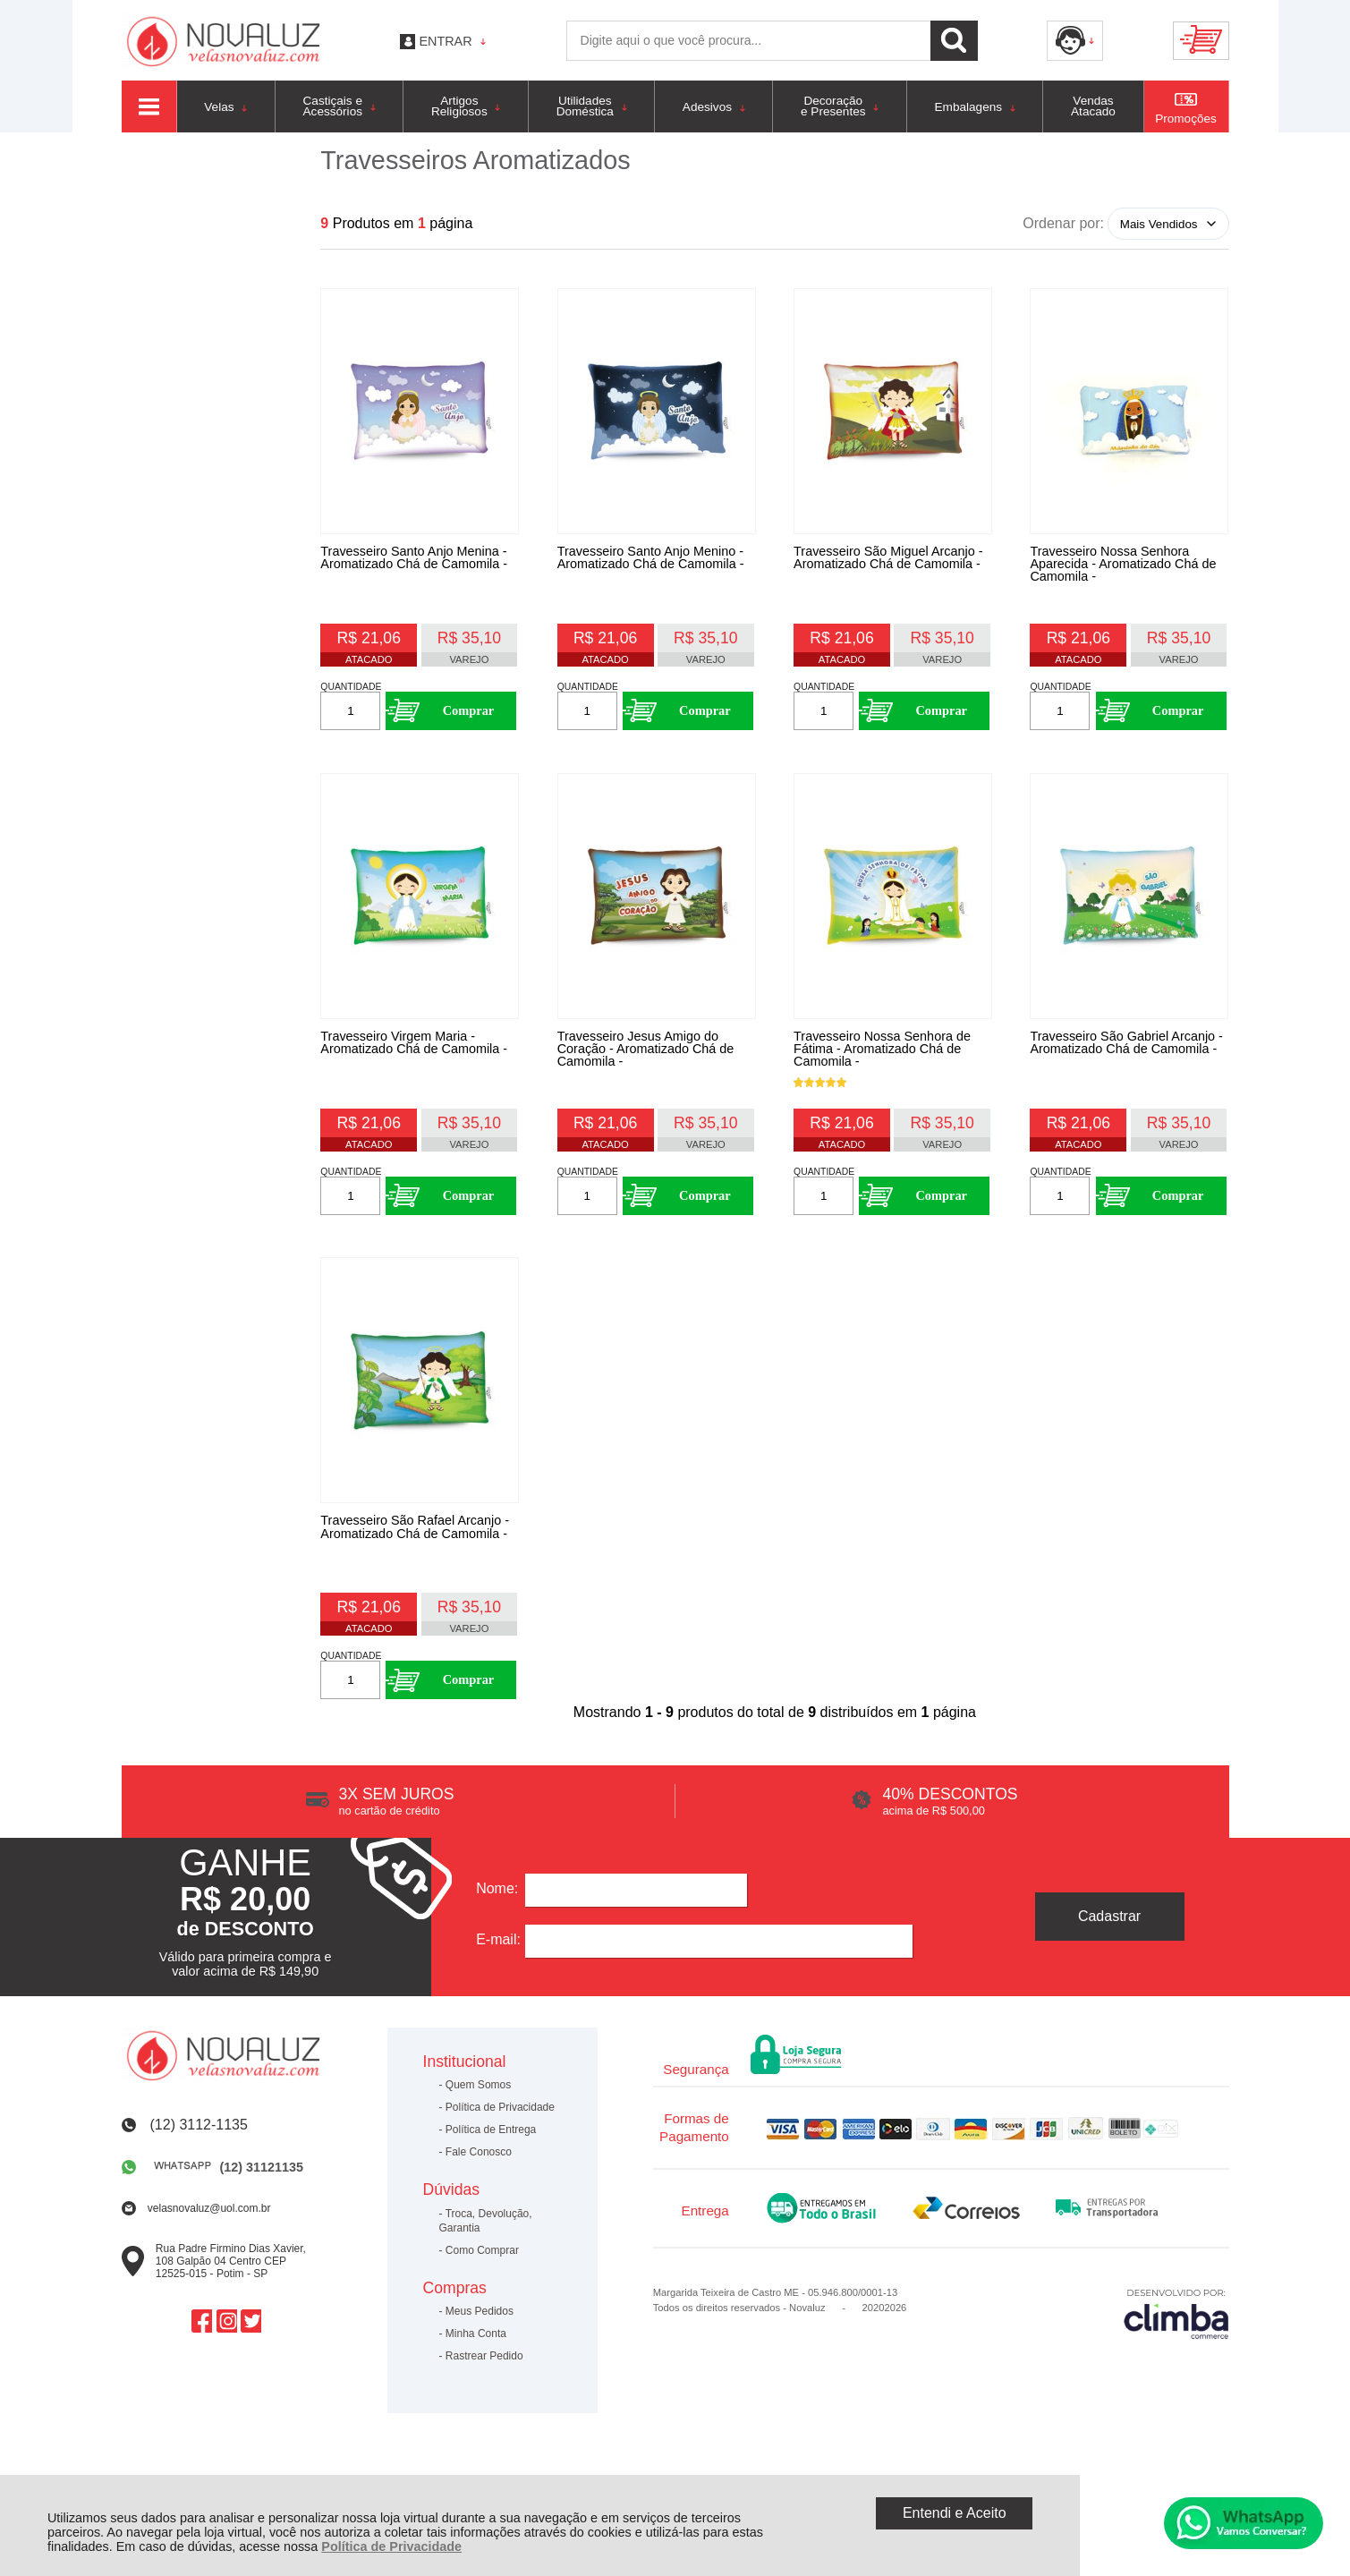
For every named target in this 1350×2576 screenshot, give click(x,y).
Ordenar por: (1063, 223)
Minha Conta (476, 2393)
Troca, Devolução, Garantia (485, 2280)
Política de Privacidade (391, 2546)
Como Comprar (482, 2310)
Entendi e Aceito (954, 2513)
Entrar (445, 41)
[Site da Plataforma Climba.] (1176, 2372)
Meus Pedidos (480, 2371)
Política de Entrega (491, 2189)
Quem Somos (478, 2144)
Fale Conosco (479, 2212)
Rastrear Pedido (484, 2416)
